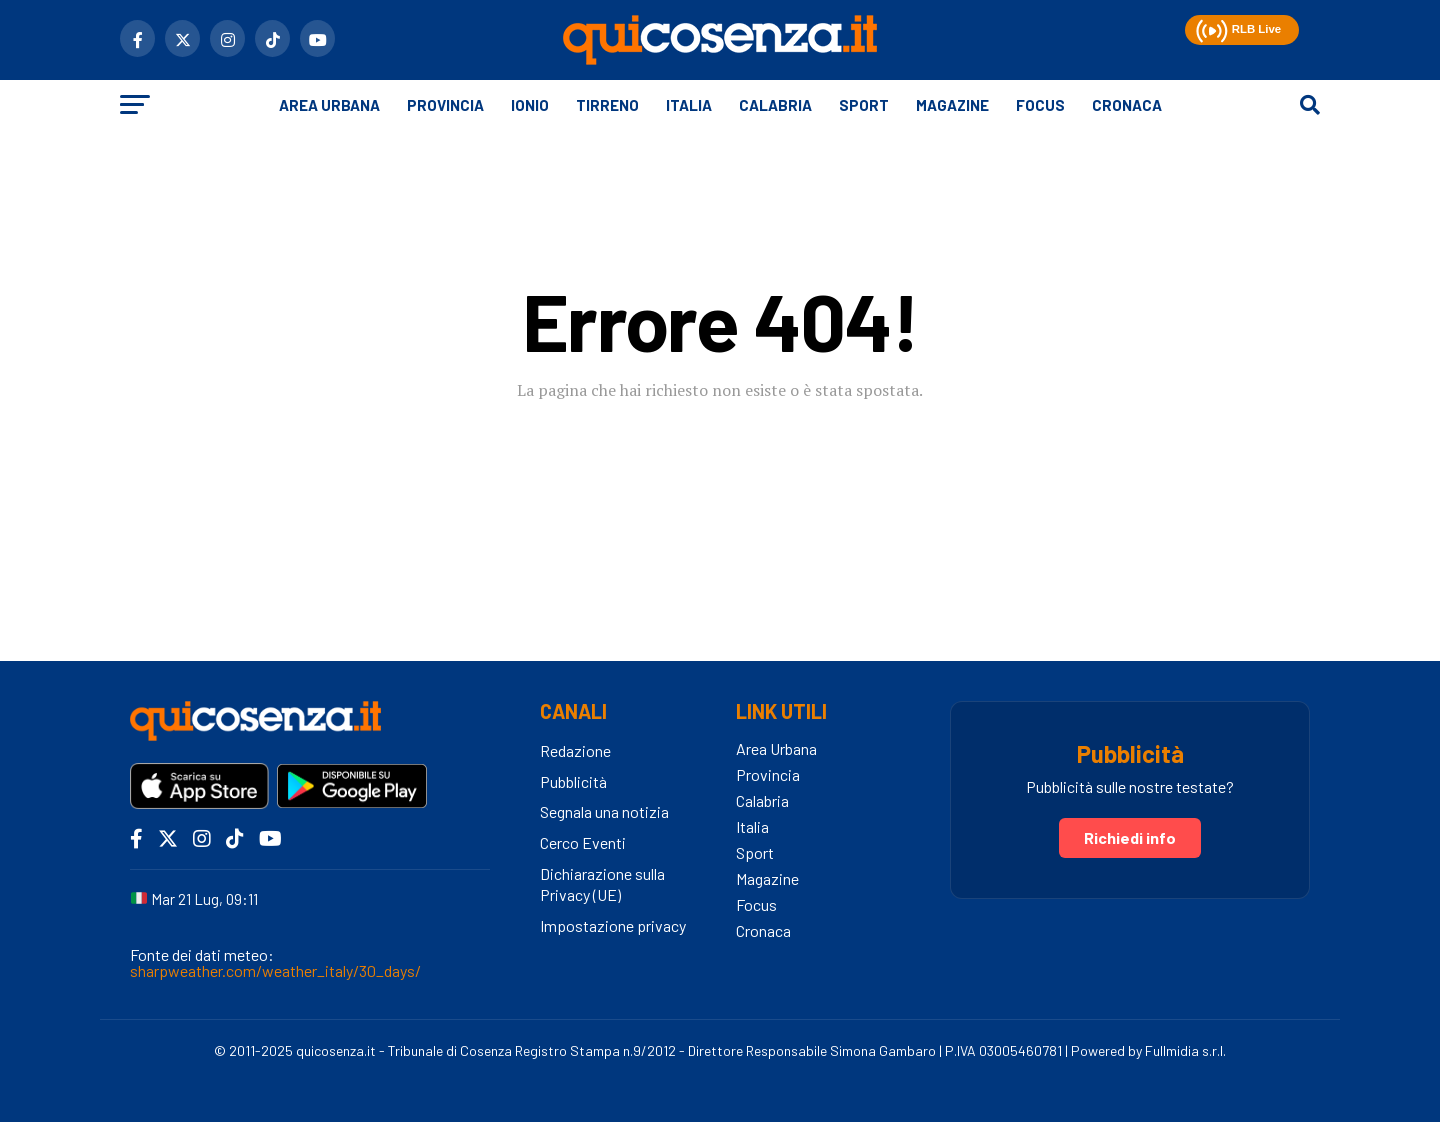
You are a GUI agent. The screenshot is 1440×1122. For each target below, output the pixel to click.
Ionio (530, 105)
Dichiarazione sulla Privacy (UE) (602, 884)
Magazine (952, 105)
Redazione (575, 750)
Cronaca (1127, 105)
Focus (1040, 105)
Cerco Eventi (583, 842)
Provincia (445, 105)
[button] (1209, 27)
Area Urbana (329, 105)
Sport (864, 105)
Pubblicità (573, 781)
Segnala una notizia (604, 811)
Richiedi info (1130, 837)
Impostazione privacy (613, 925)
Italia (689, 105)
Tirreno (607, 105)
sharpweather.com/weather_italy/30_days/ (275, 970)
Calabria (775, 105)
